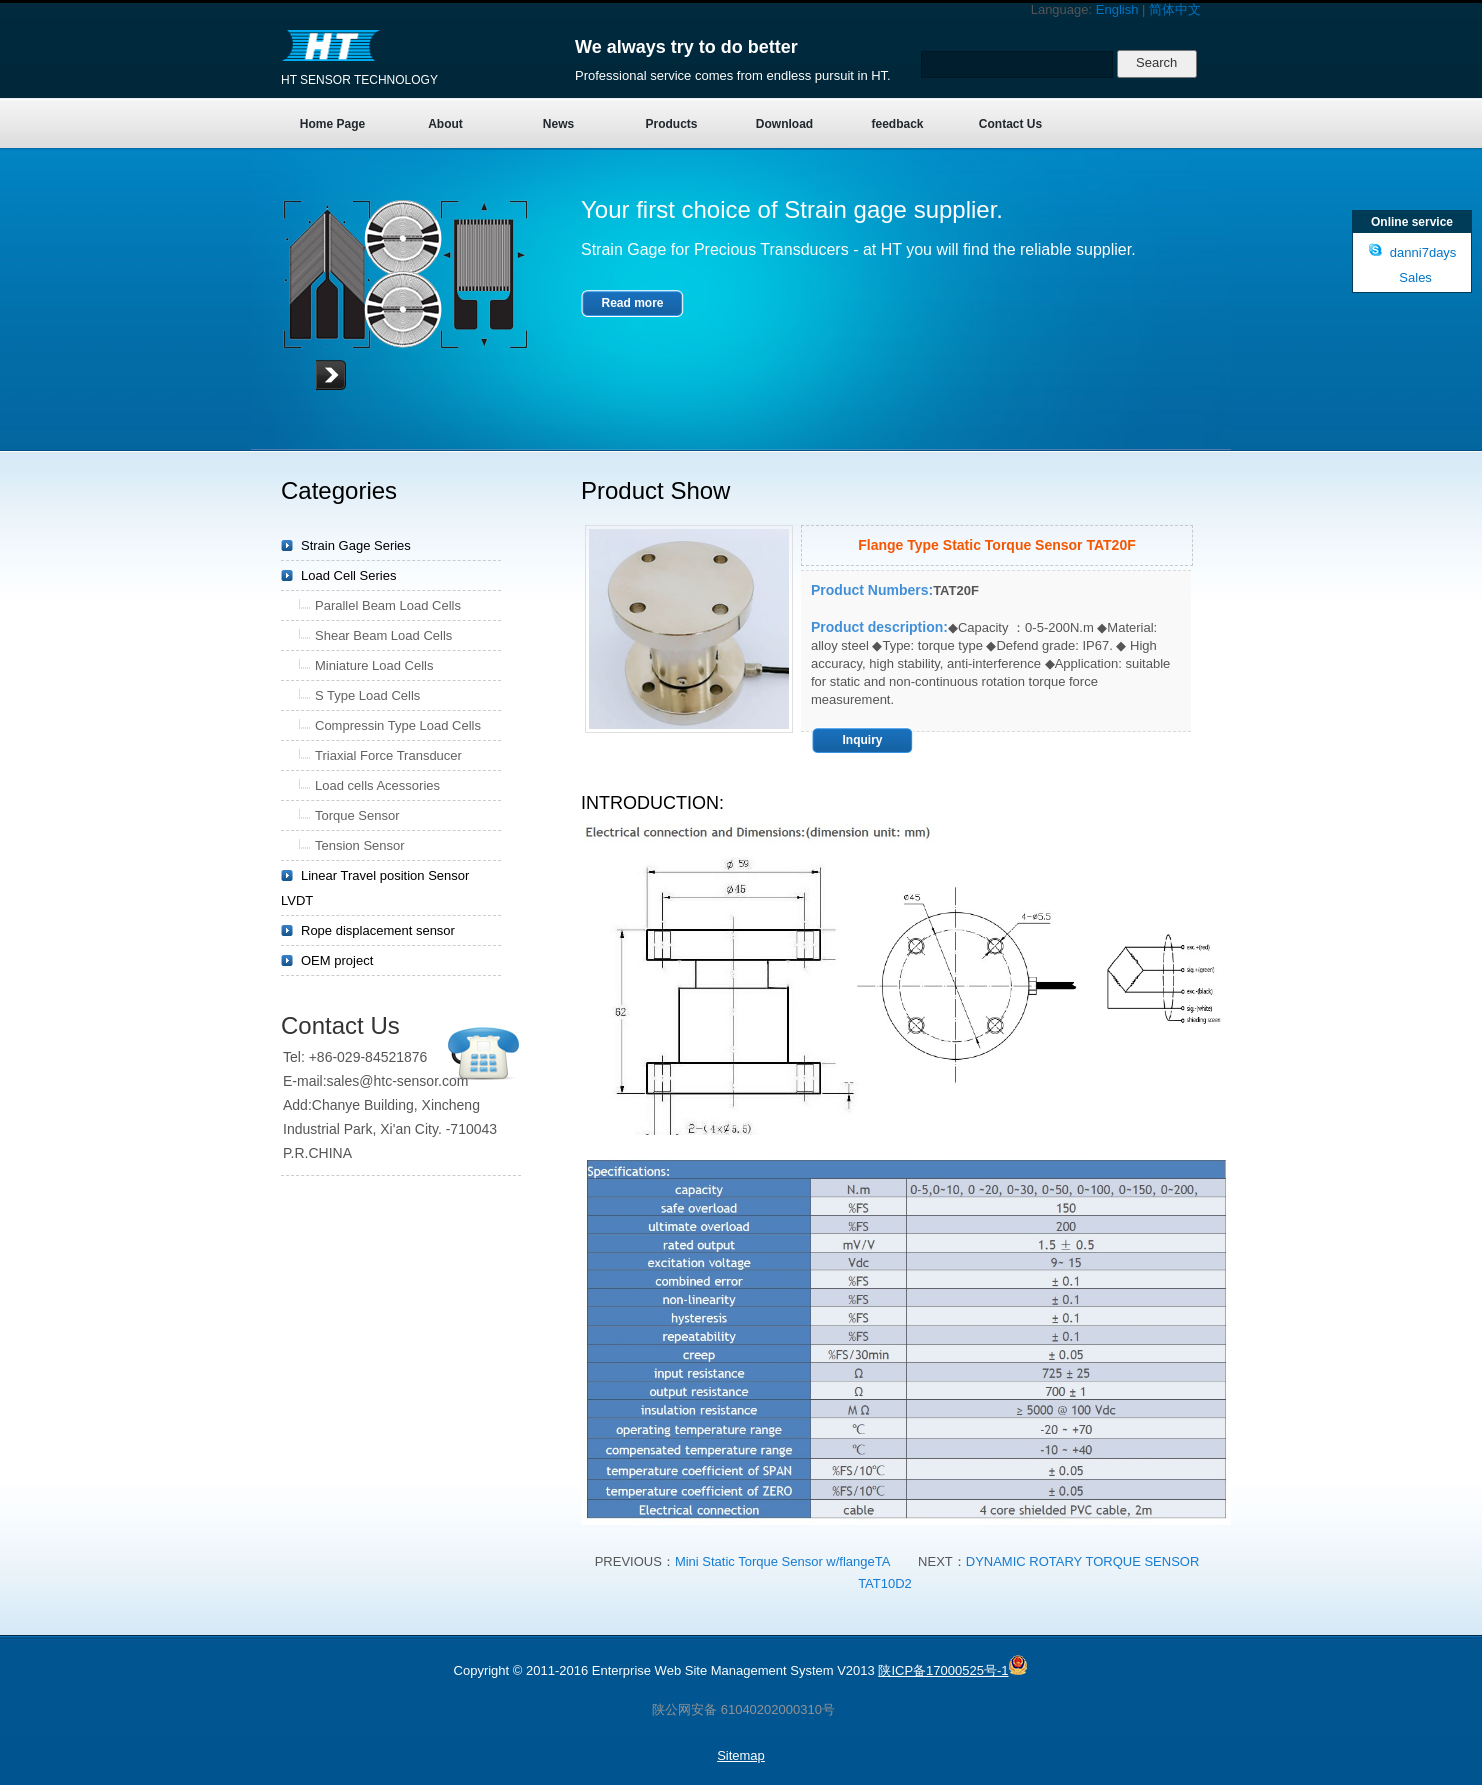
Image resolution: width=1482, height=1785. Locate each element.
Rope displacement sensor (378, 930)
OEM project (337, 960)
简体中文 (1175, 9)
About (445, 124)
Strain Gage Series (356, 545)
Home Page (332, 124)
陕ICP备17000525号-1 (943, 1670)
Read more (632, 303)
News (558, 124)
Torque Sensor (357, 815)
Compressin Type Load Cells (398, 725)
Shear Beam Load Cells (383, 635)
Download (784, 124)
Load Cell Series (348, 575)
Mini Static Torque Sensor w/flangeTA (783, 1561)
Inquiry (862, 740)
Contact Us (1010, 124)
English (1117, 9)
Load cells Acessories (377, 785)
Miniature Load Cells (374, 665)
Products (671, 124)
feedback (897, 124)
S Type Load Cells (367, 695)
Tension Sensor (360, 845)
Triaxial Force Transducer (388, 755)
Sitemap (741, 1755)
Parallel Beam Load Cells (388, 605)
